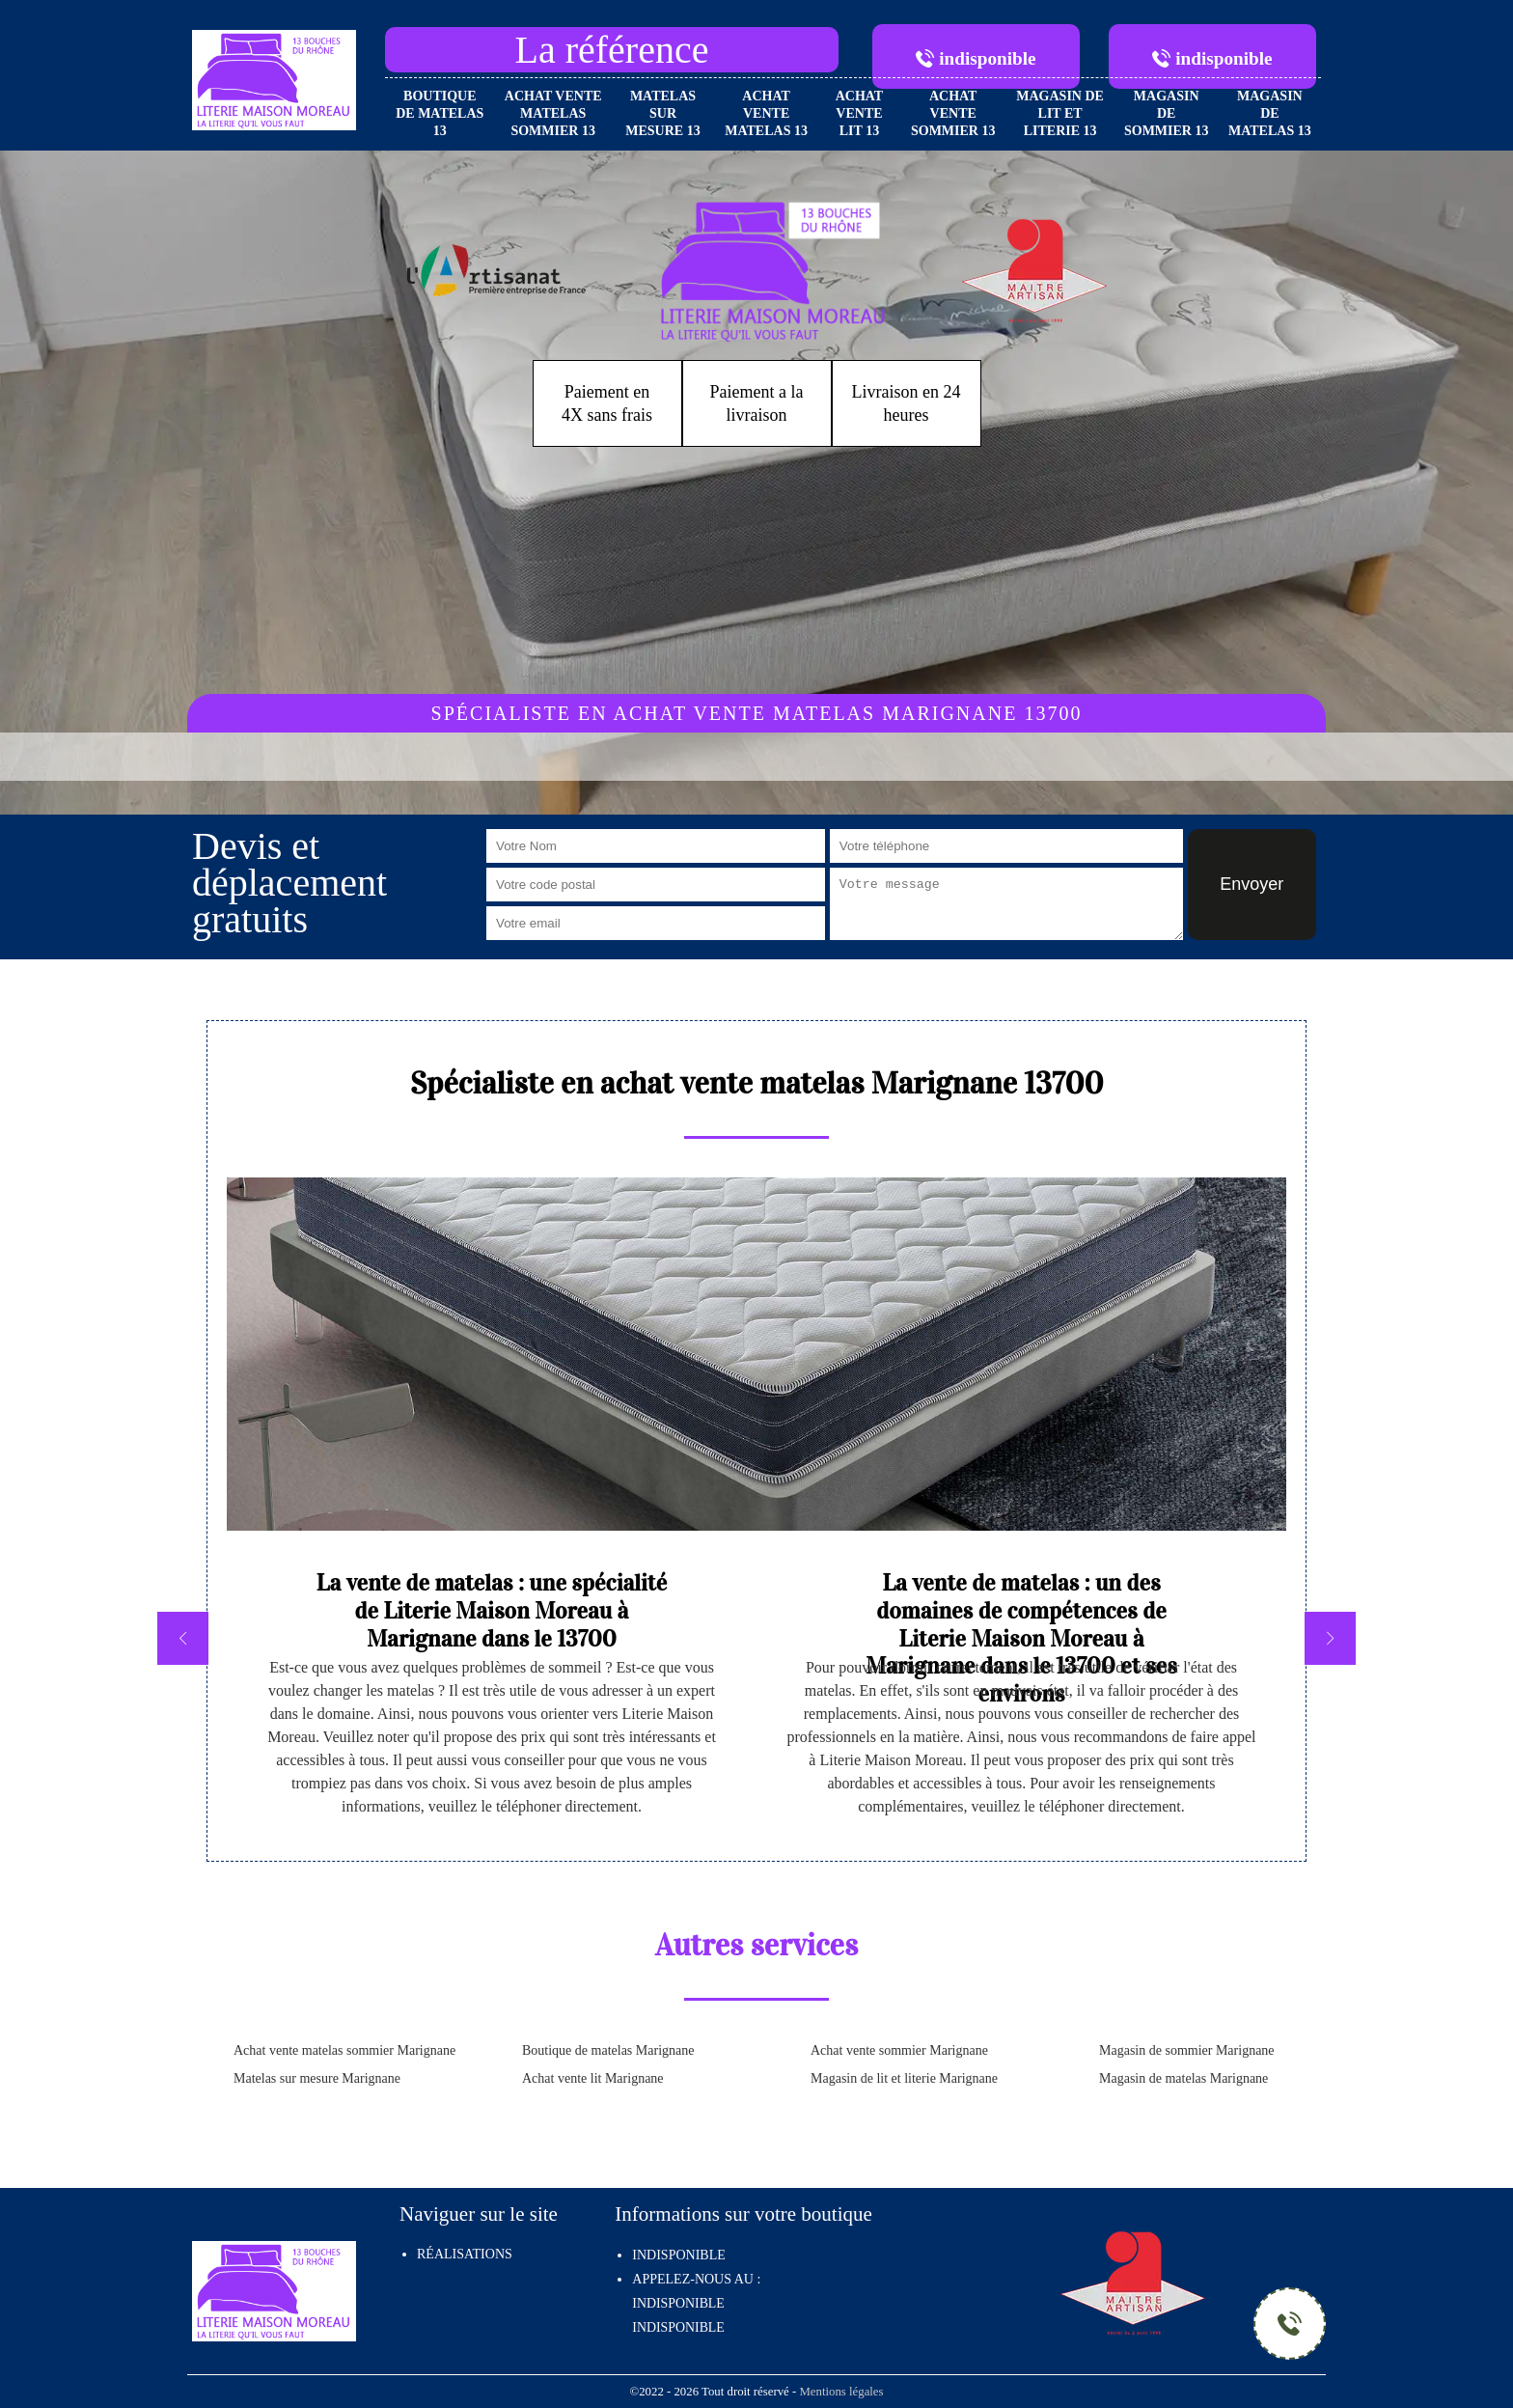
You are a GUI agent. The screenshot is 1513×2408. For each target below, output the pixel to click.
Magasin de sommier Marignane (1187, 2050)
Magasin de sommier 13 (1166, 113)
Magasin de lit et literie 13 (1060, 113)
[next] (1330, 1638)
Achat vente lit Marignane (593, 2078)
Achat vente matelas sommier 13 (553, 113)
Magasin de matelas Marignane (1183, 2078)
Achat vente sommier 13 (953, 113)
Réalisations (464, 2254)
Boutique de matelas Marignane (608, 2050)
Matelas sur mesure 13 (662, 113)
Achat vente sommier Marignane (899, 2050)
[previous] (182, 1638)
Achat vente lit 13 (860, 113)
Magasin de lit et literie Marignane (904, 2078)
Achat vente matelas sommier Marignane (344, 2050)
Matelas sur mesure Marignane (317, 2078)
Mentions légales (841, 2391)
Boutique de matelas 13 (439, 113)
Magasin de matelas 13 (1269, 113)
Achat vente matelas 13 (766, 113)
